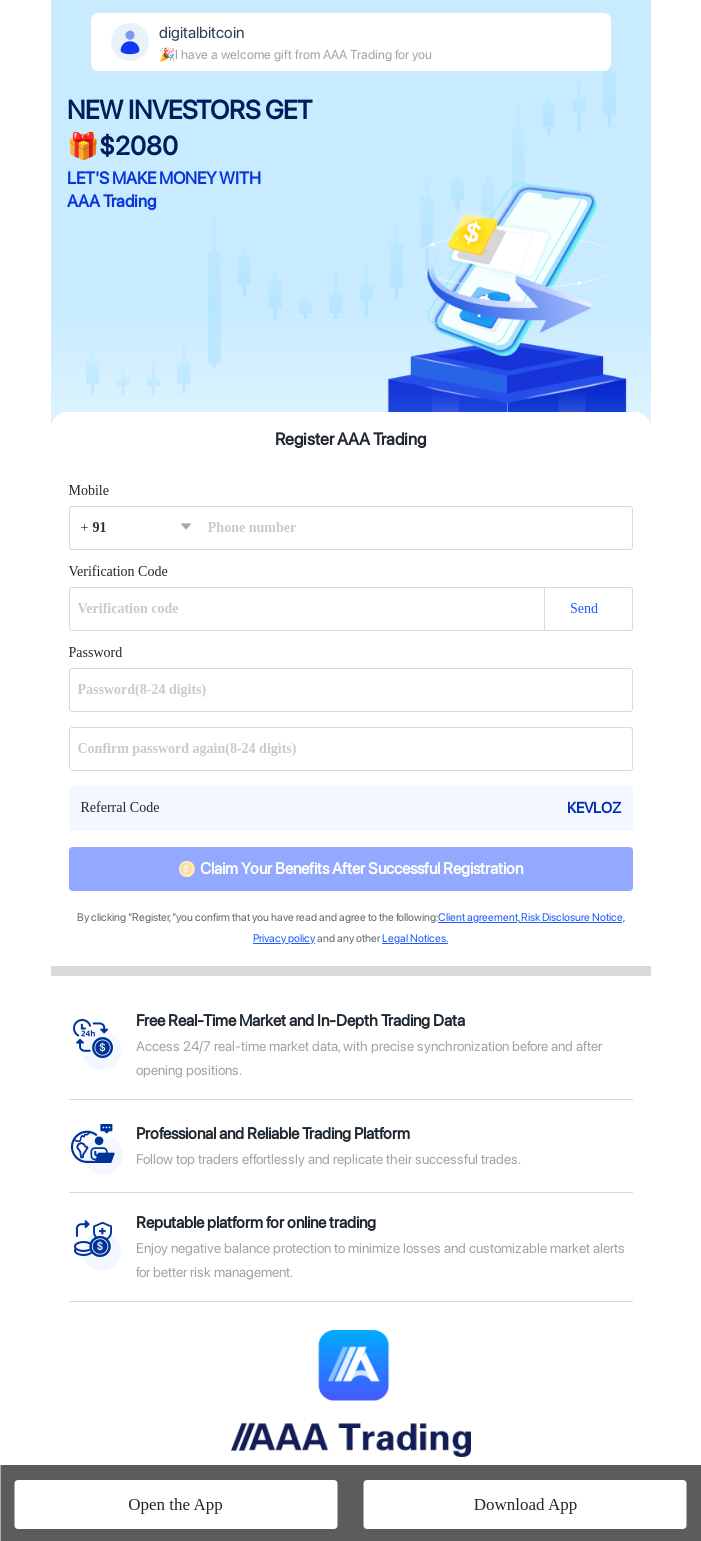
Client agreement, (478, 917)
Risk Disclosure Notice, (571, 917)
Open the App (175, 1504)
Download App (525, 1504)
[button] (134, 528)
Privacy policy (284, 938)
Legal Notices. (415, 938)
